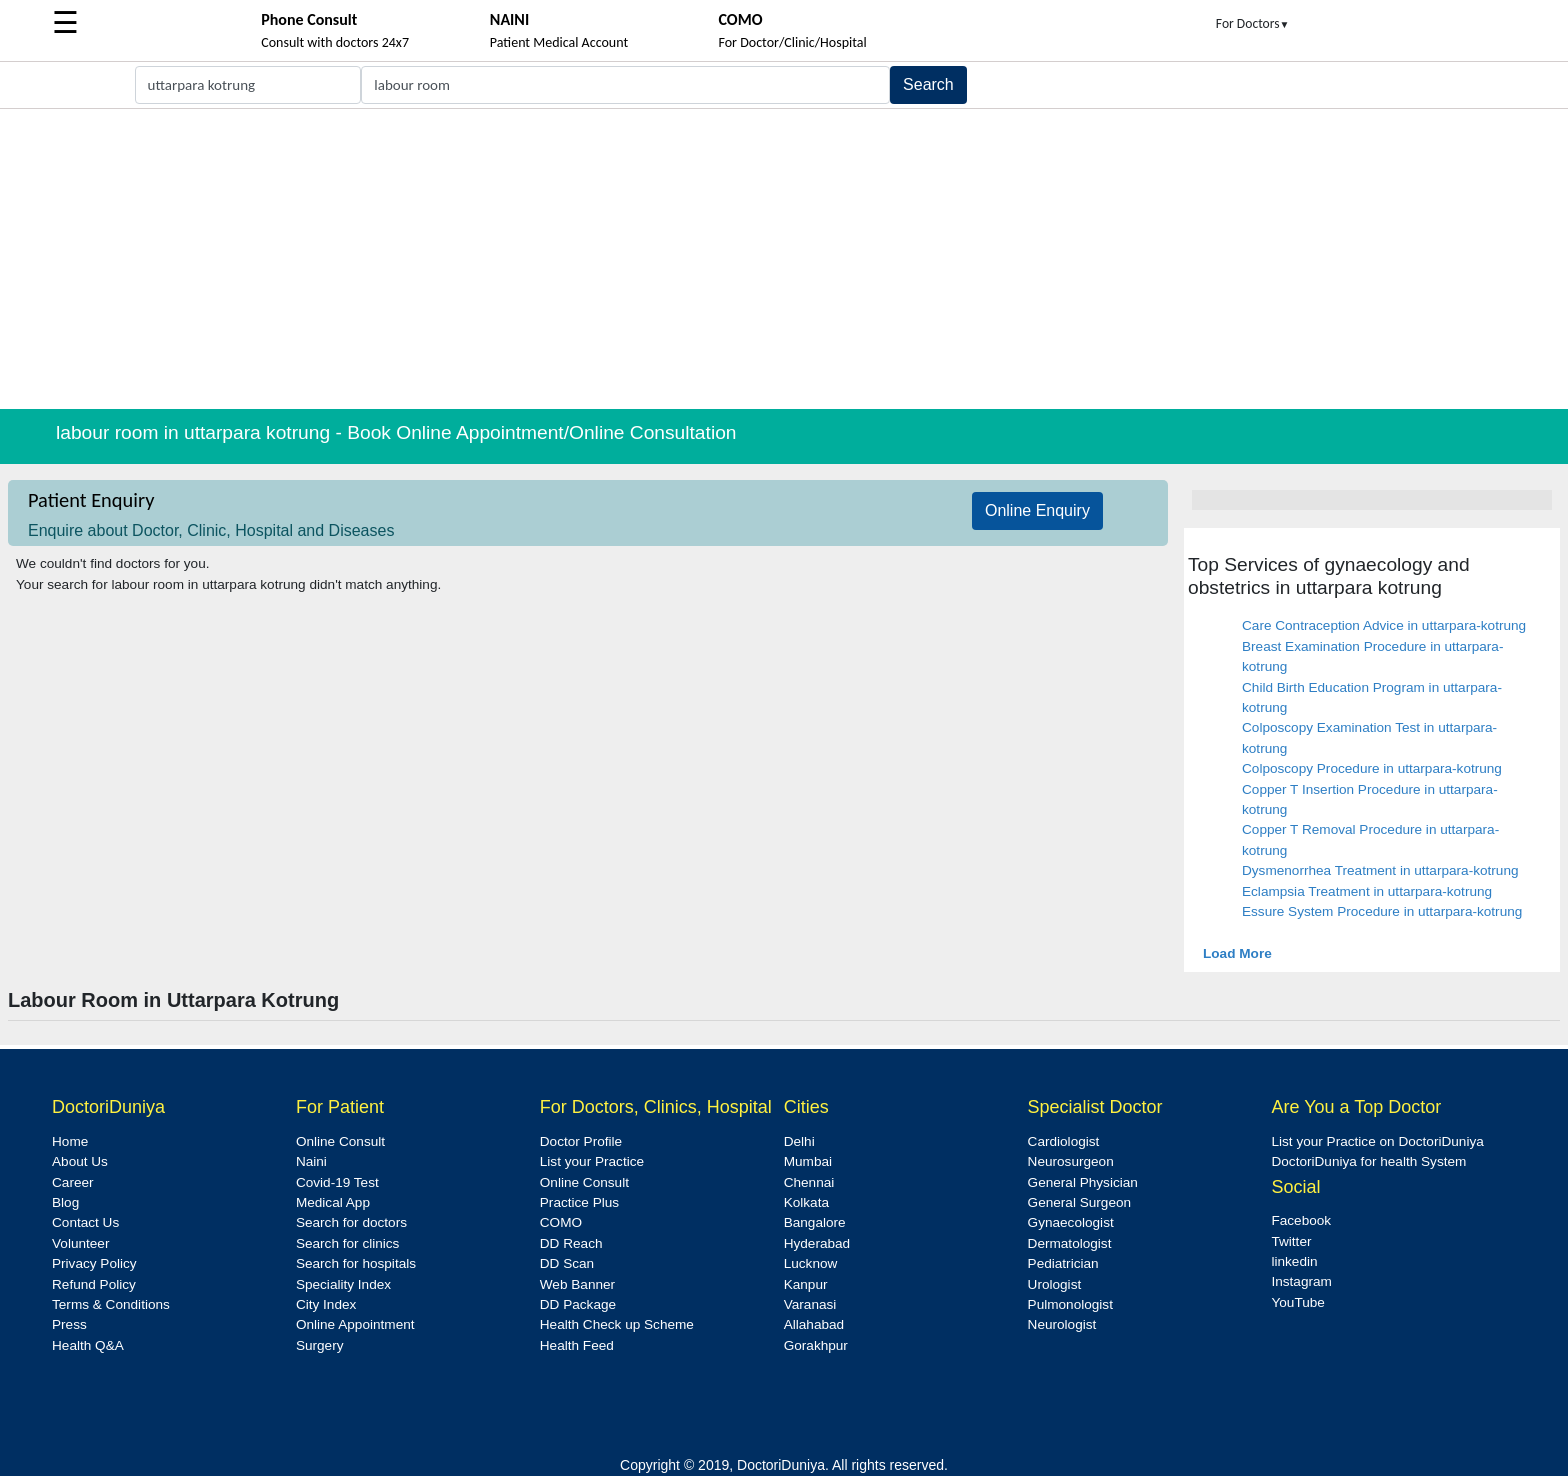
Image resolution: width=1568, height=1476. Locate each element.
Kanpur (806, 1284)
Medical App (333, 1202)
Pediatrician (1063, 1263)
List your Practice (592, 1161)
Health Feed (577, 1345)
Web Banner (577, 1284)
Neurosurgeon (1071, 1161)
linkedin (1294, 1261)
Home (70, 1141)
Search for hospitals (356, 1263)
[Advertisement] (784, 259)
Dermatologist (1070, 1243)
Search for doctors (351, 1222)
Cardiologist (1064, 1141)
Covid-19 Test (337, 1182)
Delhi (799, 1141)
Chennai (809, 1182)
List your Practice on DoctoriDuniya (1377, 1141)
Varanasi (810, 1304)
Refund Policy (94, 1284)
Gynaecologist (1071, 1222)
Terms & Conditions (111, 1304)
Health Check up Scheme (617, 1324)
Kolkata (806, 1202)
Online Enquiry (1037, 510)
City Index (326, 1304)
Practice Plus (579, 1202)
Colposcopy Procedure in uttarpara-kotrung (1372, 768)
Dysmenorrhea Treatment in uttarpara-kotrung (1380, 870)
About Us (80, 1161)
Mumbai (808, 1161)
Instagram (1301, 1281)
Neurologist (1062, 1324)
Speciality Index (343, 1284)
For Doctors (1253, 23)
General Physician (1083, 1182)
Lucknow (811, 1263)
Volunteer (80, 1243)
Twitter (1291, 1241)
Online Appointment (355, 1324)
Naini (311, 1161)
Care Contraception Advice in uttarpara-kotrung (1384, 625)
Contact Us (85, 1222)
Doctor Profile (581, 1141)
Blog (65, 1202)
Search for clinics (348, 1243)
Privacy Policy (94, 1263)
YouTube (1297, 1302)
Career (73, 1182)
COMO (561, 1222)
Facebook (1301, 1220)
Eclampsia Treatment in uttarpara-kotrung (1367, 891)
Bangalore (815, 1222)
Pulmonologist (1070, 1304)
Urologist (1055, 1284)
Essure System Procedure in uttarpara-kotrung (1382, 911)
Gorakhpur (816, 1345)
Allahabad (814, 1324)
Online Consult (340, 1141)
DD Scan (567, 1263)
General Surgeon (1080, 1202)
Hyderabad (817, 1243)
